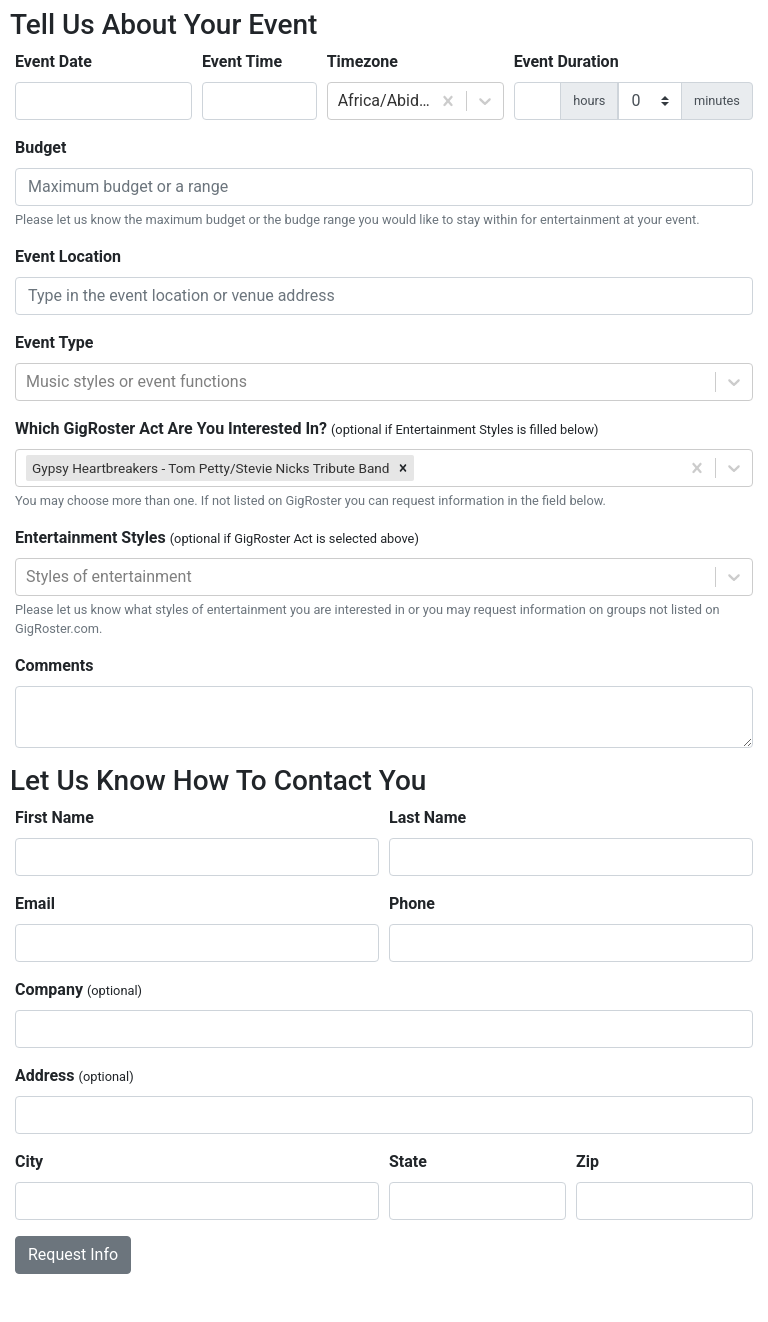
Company (78, 989)
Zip (587, 1161)
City (29, 1161)
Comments (54, 665)
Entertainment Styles (217, 537)
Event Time (242, 61)
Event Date (53, 61)
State (408, 1161)
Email (35, 903)
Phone (412, 903)
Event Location (68, 256)
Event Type (54, 342)
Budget (40, 147)
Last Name (427, 817)
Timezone (362, 61)
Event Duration (566, 61)
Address (74, 1075)
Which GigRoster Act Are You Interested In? (307, 428)
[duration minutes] (649, 101)
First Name (54, 817)
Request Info (73, 1254)
